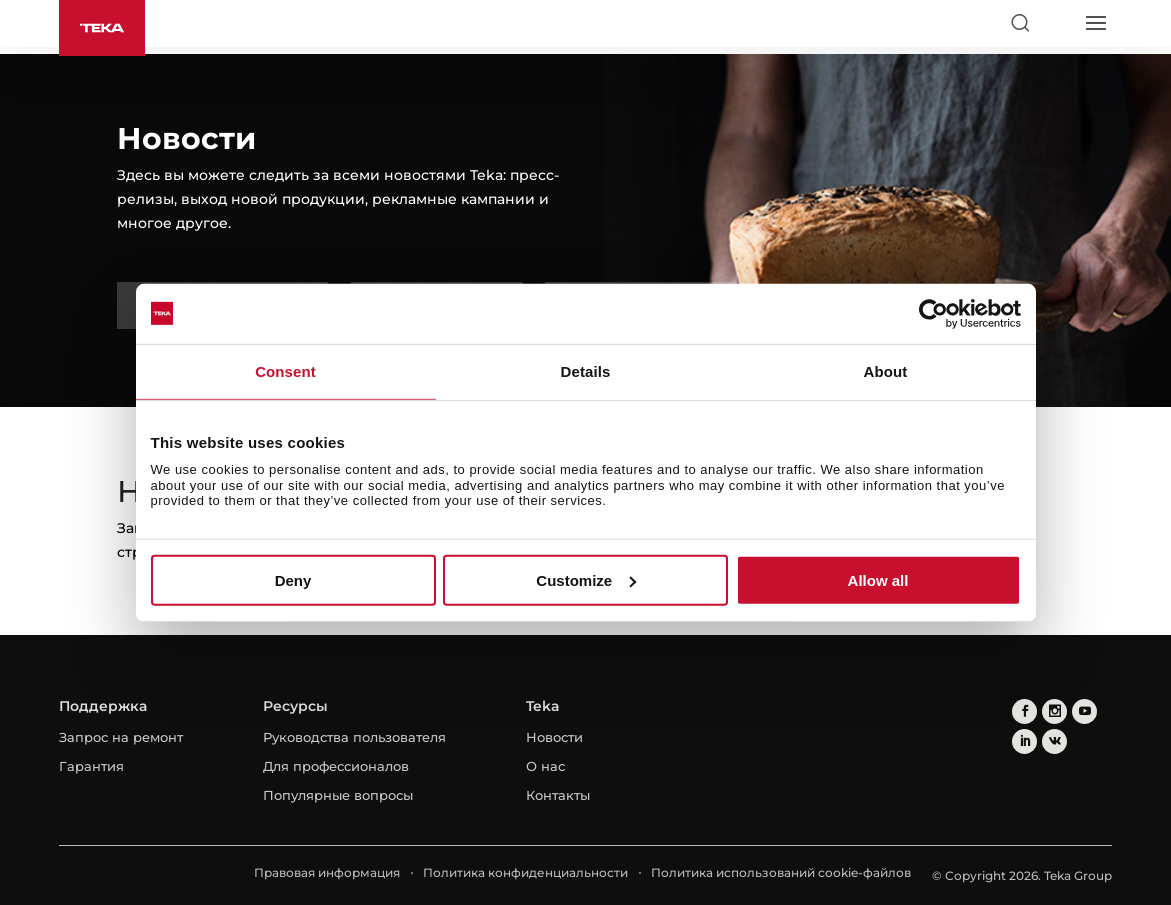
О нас (545, 766)
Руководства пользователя (354, 737)
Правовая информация (327, 872)
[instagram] (1054, 711)
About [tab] (886, 370)
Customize (586, 580)
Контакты (558, 795)
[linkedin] (1024, 741)
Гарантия (91, 766)
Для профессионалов (336, 766)
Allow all (878, 580)
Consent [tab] (285, 370)
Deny (293, 580)
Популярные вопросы (338, 795)
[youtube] (1084, 711)
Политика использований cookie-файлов (781, 872)
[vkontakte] (1054, 741)
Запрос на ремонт (121, 737)
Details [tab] (586, 370)
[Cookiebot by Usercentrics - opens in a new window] (933, 313)
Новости (554, 737)
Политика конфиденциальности (525, 872)
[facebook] (1024, 711)
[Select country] (1057, 23)
